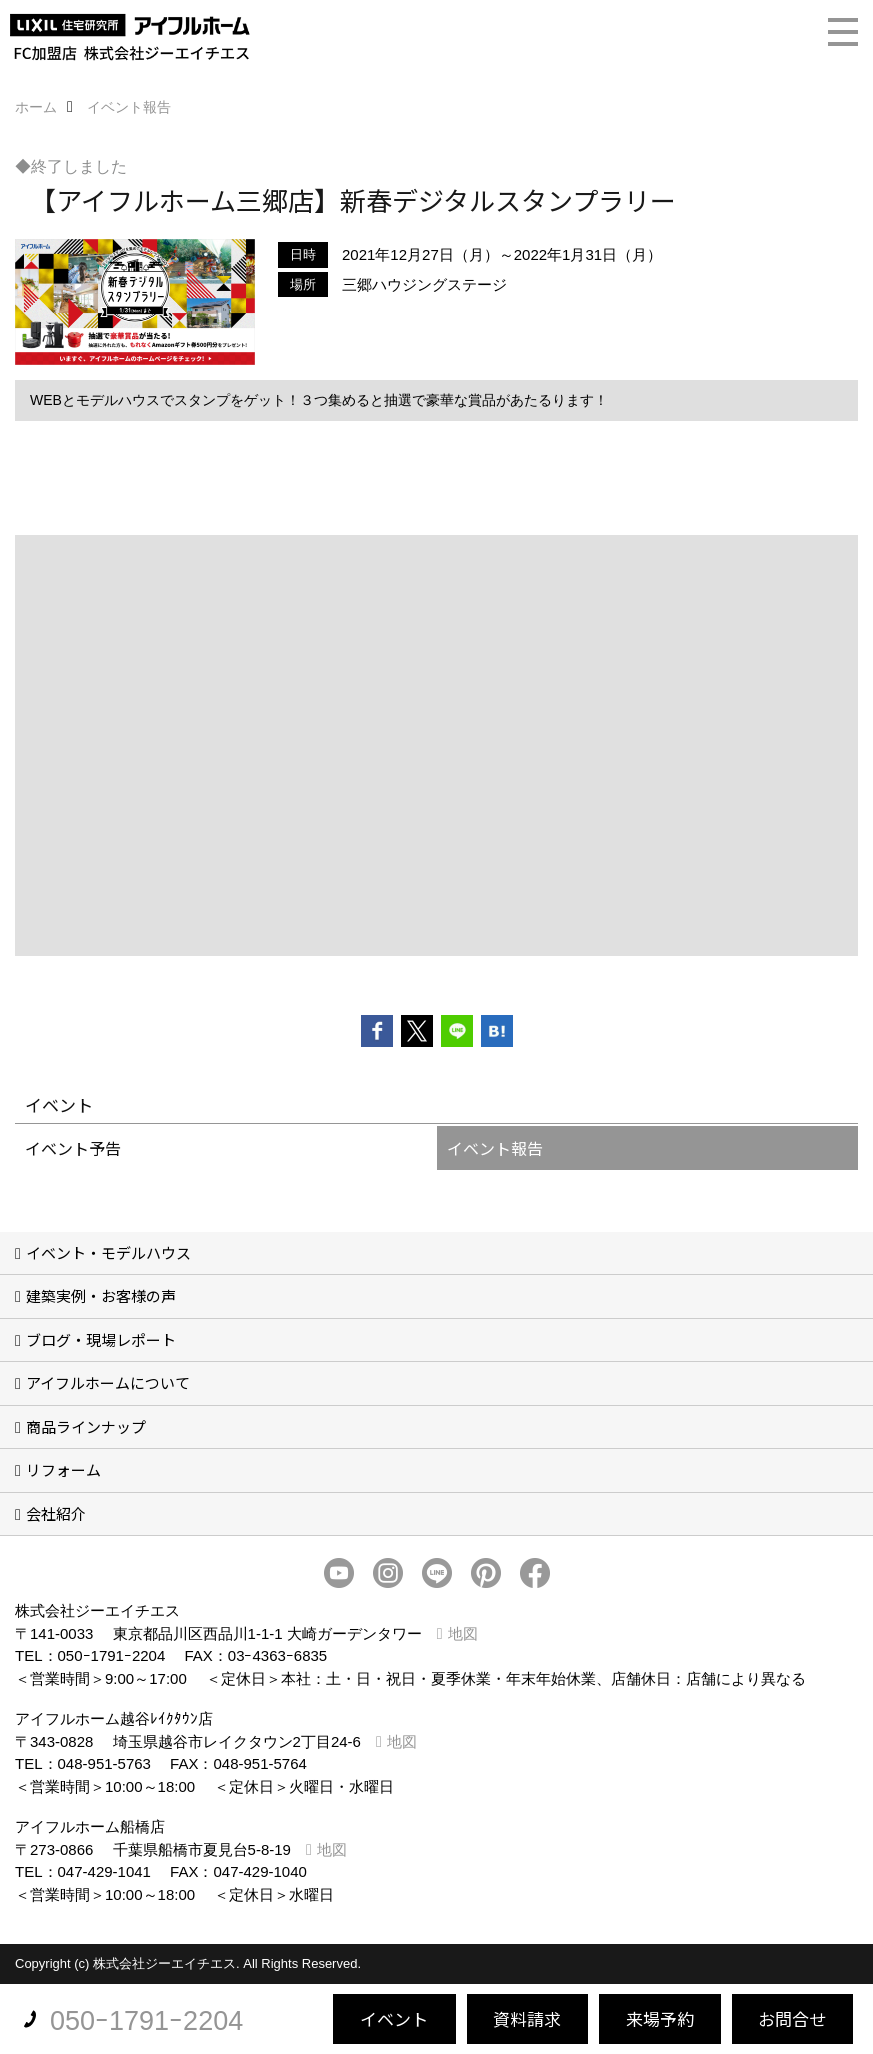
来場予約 (660, 2018)
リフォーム (63, 1469)
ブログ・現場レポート (101, 1339)
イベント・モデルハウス (108, 1252)
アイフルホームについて (108, 1382)
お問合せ (792, 2018)
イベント (394, 2018)
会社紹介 (56, 1513)
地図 (463, 1633)
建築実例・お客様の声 (101, 1295)
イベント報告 (495, 1148)
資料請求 (527, 2018)
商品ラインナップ (86, 1426)
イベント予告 (73, 1148)
